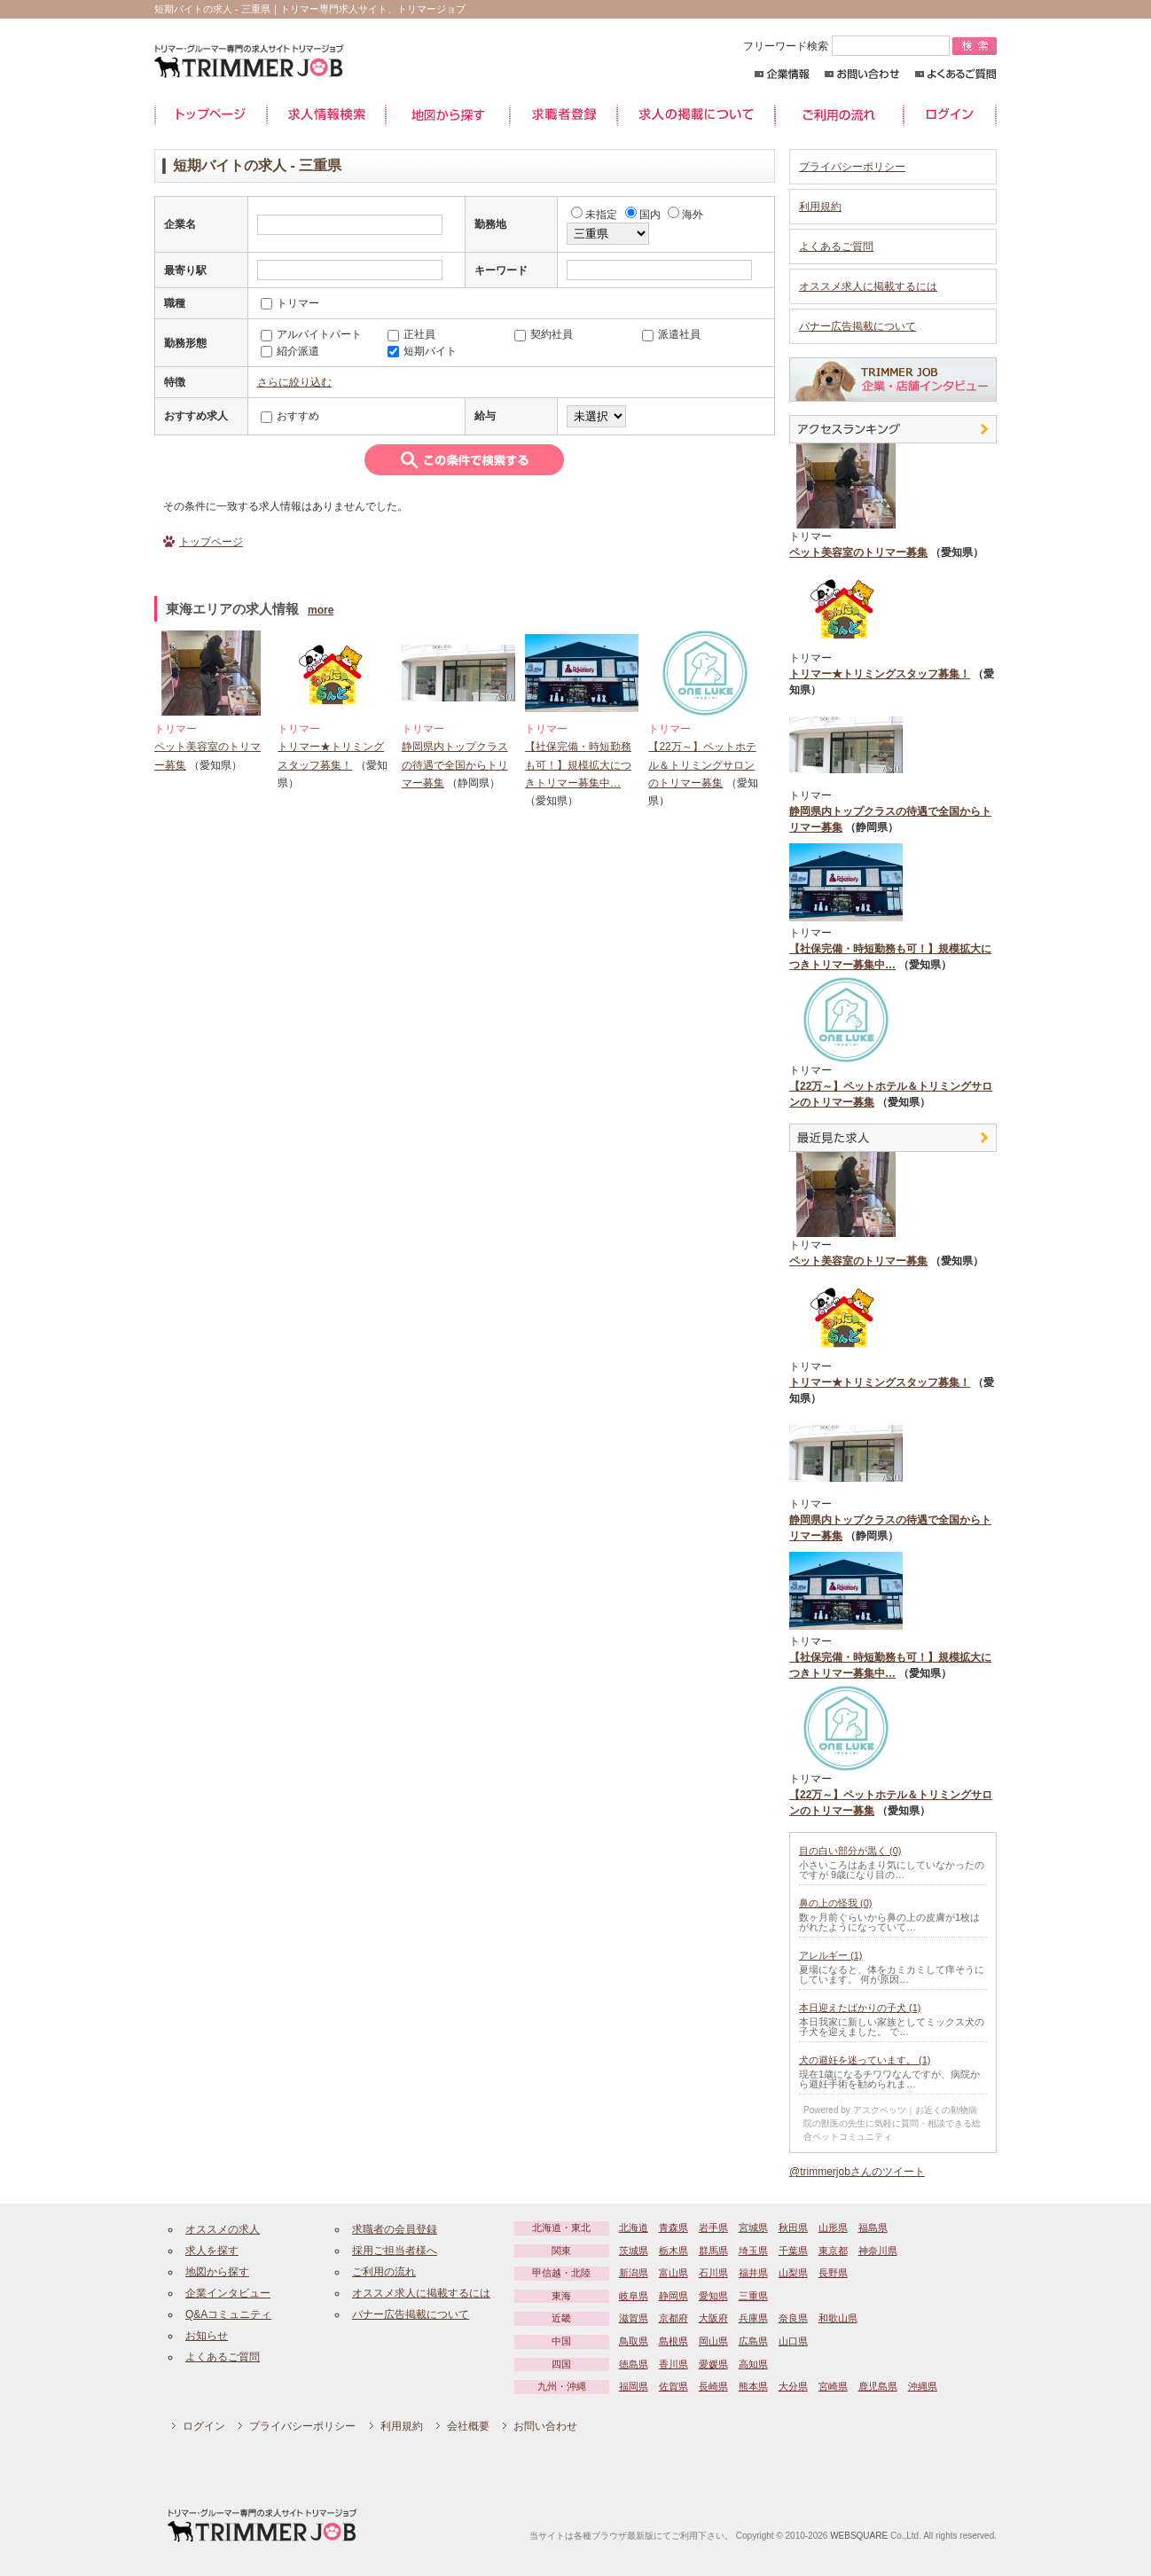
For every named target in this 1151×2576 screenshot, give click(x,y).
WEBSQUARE (859, 2536)
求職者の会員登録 (394, 2229)
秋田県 (793, 2227)
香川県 (673, 2364)
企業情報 (782, 74)
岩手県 (713, 2227)
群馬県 (713, 2250)
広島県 (753, 2341)
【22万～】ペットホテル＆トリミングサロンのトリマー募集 (702, 764)
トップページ (210, 114)
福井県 (753, 2272)
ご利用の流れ (839, 114)
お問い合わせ (862, 74)
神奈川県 (877, 2250)
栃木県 (673, 2250)
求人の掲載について (696, 114)
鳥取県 (633, 2341)
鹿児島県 (877, 2386)
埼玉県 (753, 2250)
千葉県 (793, 2250)
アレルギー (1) (831, 1955)
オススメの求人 (222, 2229)
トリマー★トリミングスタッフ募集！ (879, 674)
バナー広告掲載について (857, 326)
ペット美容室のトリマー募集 (858, 552)
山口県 (793, 2341)
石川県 (713, 2272)
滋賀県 (633, 2318)
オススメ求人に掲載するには (868, 286)
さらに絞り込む (294, 382)
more (320, 610)
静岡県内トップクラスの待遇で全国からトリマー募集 (455, 764)
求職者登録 (563, 114)
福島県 (873, 2227)
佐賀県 (673, 2386)
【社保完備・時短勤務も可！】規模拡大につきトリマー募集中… (578, 764)
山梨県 (793, 2272)
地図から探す (448, 114)
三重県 (753, 2295)
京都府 (673, 2318)
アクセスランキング (893, 429)
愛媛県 (713, 2364)
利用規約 (820, 206)
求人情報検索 (326, 114)
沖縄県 (922, 2386)
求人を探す (212, 2250)
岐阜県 (633, 2295)
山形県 (833, 2227)
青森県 (673, 2227)
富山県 (673, 2272)
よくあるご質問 (955, 74)
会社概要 (468, 2426)
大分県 (793, 2386)
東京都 (833, 2250)
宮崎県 (833, 2386)
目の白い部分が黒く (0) (850, 1850)
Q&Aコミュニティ (228, 2314)
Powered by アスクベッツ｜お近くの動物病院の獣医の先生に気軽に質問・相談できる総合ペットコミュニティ (892, 2123)
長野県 (833, 2272)
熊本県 (753, 2386)
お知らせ (206, 2335)
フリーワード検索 (847, 46)
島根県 (673, 2341)
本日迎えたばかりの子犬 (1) (860, 2007)
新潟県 (633, 2272)
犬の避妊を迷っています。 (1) (865, 2060)
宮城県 (753, 2227)
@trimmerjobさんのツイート (857, 2171)
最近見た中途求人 (893, 1137)
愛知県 (713, 2295)
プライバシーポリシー (852, 167)
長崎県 (713, 2386)
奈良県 (793, 2318)
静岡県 (673, 2295)
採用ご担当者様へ (394, 2250)
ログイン (950, 114)
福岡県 (633, 2386)
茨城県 (633, 2250)
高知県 (753, 2364)
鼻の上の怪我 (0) (836, 1903)
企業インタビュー (227, 2293)
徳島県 (633, 2364)
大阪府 (713, 2318)
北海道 (633, 2227)
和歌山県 (837, 2318)
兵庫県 (753, 2318)
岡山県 (713, 2341)
